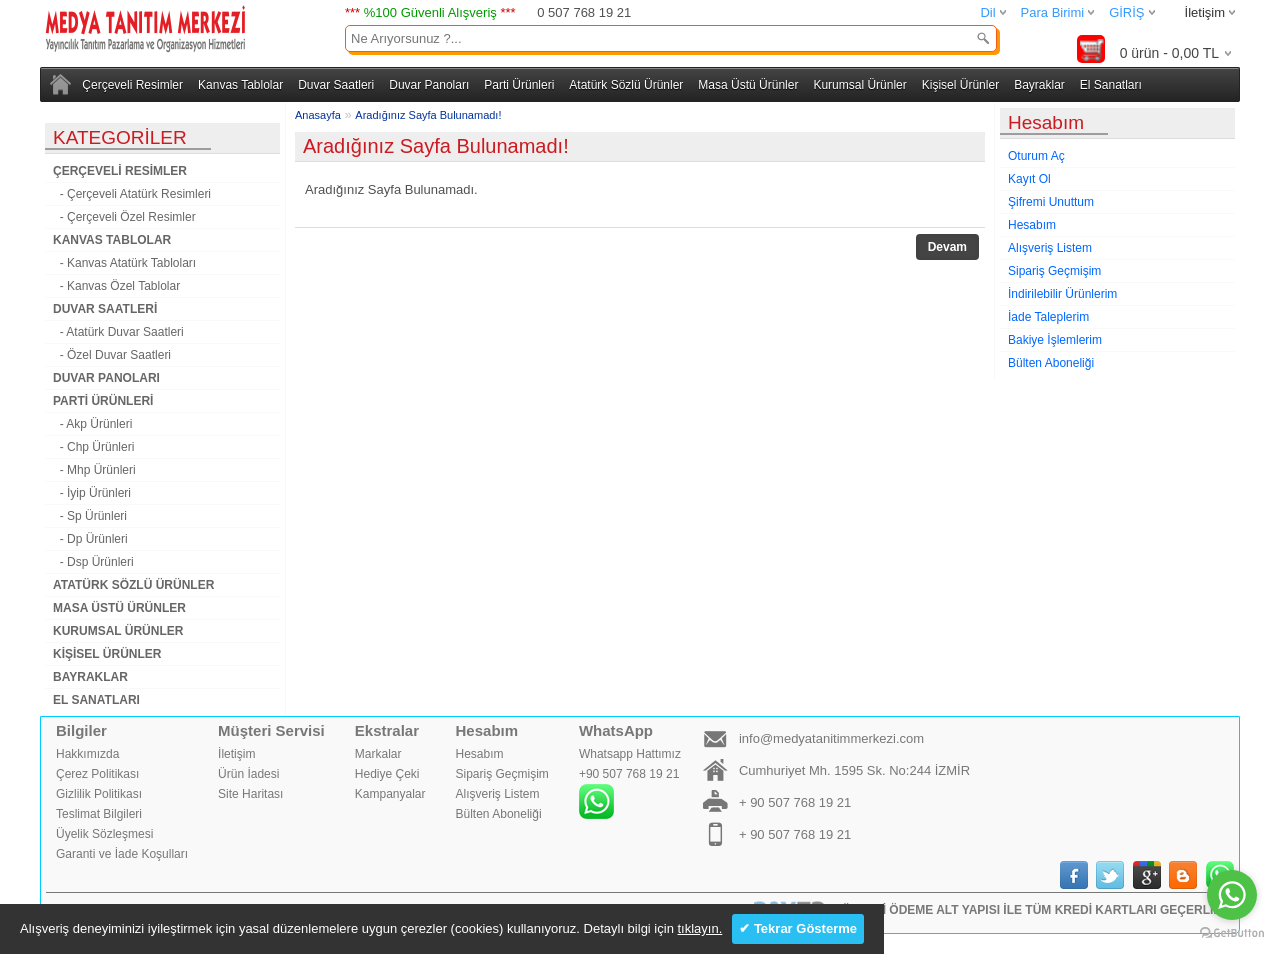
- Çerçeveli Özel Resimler (124, 217)
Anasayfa (318, 115)
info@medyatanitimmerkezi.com (831, 738)
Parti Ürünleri (519, 85)
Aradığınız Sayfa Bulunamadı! (428, 115)
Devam (947, 247)
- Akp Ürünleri (92, 424)
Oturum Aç (1036, 156)
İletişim (1205, 12)
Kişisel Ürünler (960, 85)
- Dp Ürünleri (90, 539)
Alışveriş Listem (1050, 248)
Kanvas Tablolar (240, 85)
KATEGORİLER (120, 137)
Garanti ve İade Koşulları (122, 854)
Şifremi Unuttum (1051, 202)
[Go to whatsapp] (1232, 895)
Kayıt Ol (1029, 179)
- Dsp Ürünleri (93, 562)
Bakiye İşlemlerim (1055, 340)
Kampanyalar (390, 794)
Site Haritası (250, 794)
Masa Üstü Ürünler (748, 85)
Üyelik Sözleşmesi (104, 834)
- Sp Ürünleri (90, 516)
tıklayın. (699, 928)
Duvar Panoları (429, 85)
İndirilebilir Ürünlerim (1062, 294)
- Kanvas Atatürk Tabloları (124, 263)
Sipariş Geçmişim (1054, 271)
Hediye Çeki (387, 774)
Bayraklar (1039, 85)
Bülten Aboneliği (1051, 363)
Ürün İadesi (248, 774)
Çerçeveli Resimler (132, 85)
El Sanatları (1111, 85)
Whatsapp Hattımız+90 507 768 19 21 (630, 783)
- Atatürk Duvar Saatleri (118, 332)
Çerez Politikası (97, 774)
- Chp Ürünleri (93, 447)
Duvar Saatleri (336, 85)
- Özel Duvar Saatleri (112, 355)
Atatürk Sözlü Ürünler (626, 85)
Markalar (378, 754)
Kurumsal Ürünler (859, 85)
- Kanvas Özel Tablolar (116, 286)
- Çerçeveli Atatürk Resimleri (132, 194)
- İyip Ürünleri (92, 493)
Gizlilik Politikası (99, 794)
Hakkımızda (87, 754)
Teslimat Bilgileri (99, 814)
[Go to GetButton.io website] (1232, 933)
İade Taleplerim (1048, 317)
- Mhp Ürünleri (94, 470)
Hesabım (1032, 225)
